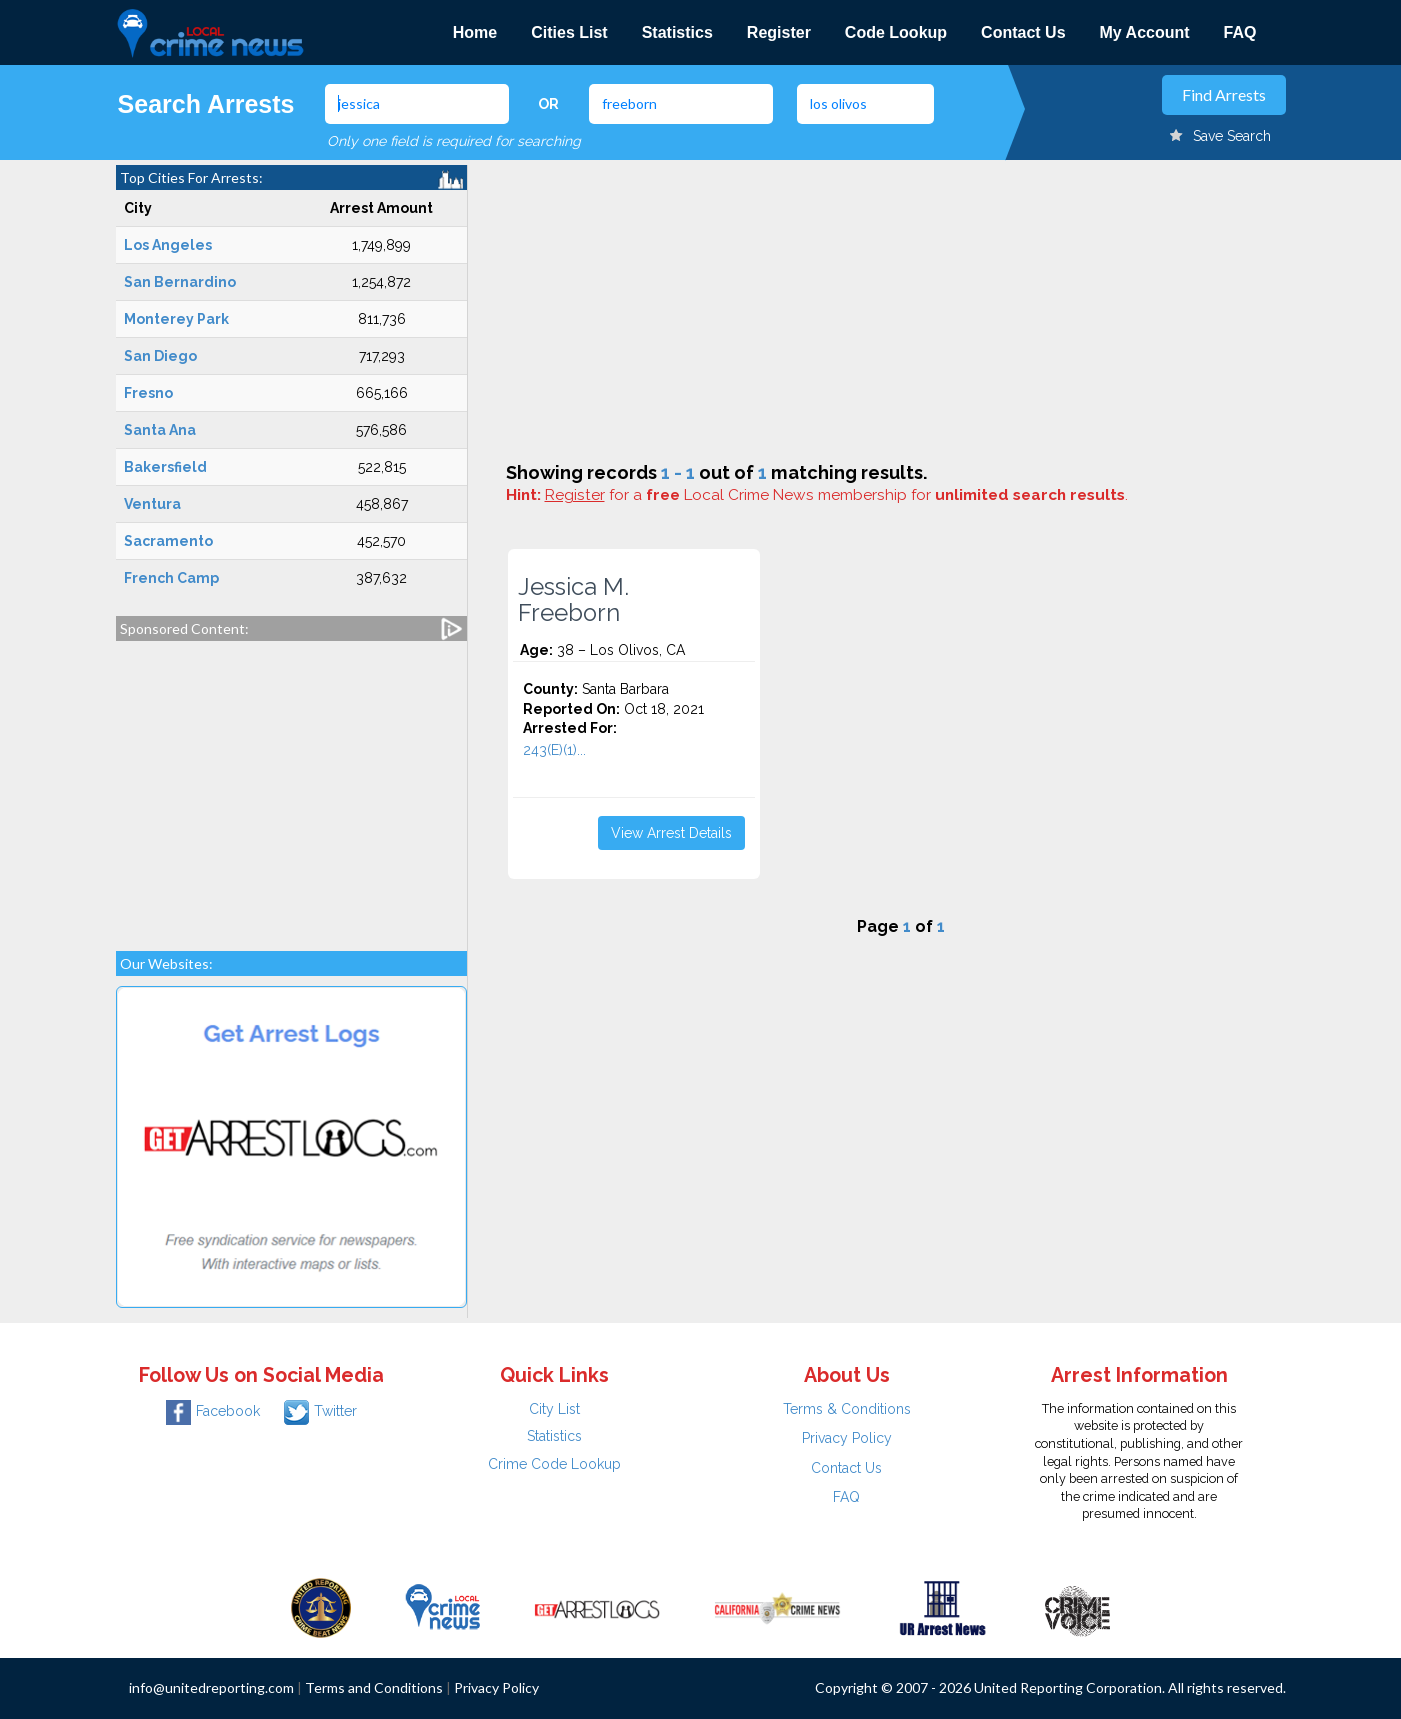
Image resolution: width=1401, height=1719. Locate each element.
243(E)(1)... (554, 750)
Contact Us (1023, 32)
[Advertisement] (291, 786)
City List (554, 1409)
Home (475, 32)
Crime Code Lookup (554, 1464)
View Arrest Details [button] (671, 833)
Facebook (213, 1411)
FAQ (1240, 32)
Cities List (569, 32)
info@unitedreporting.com (211, 1687)
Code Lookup (896, 32)
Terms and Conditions (374, 1687)
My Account (1145, 32)
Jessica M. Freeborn (573, 600)
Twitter (320, 1411)
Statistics (677, 32)
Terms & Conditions (847, 1409)
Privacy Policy (847, 1438)
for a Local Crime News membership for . (836, 495)
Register (779, 32)
